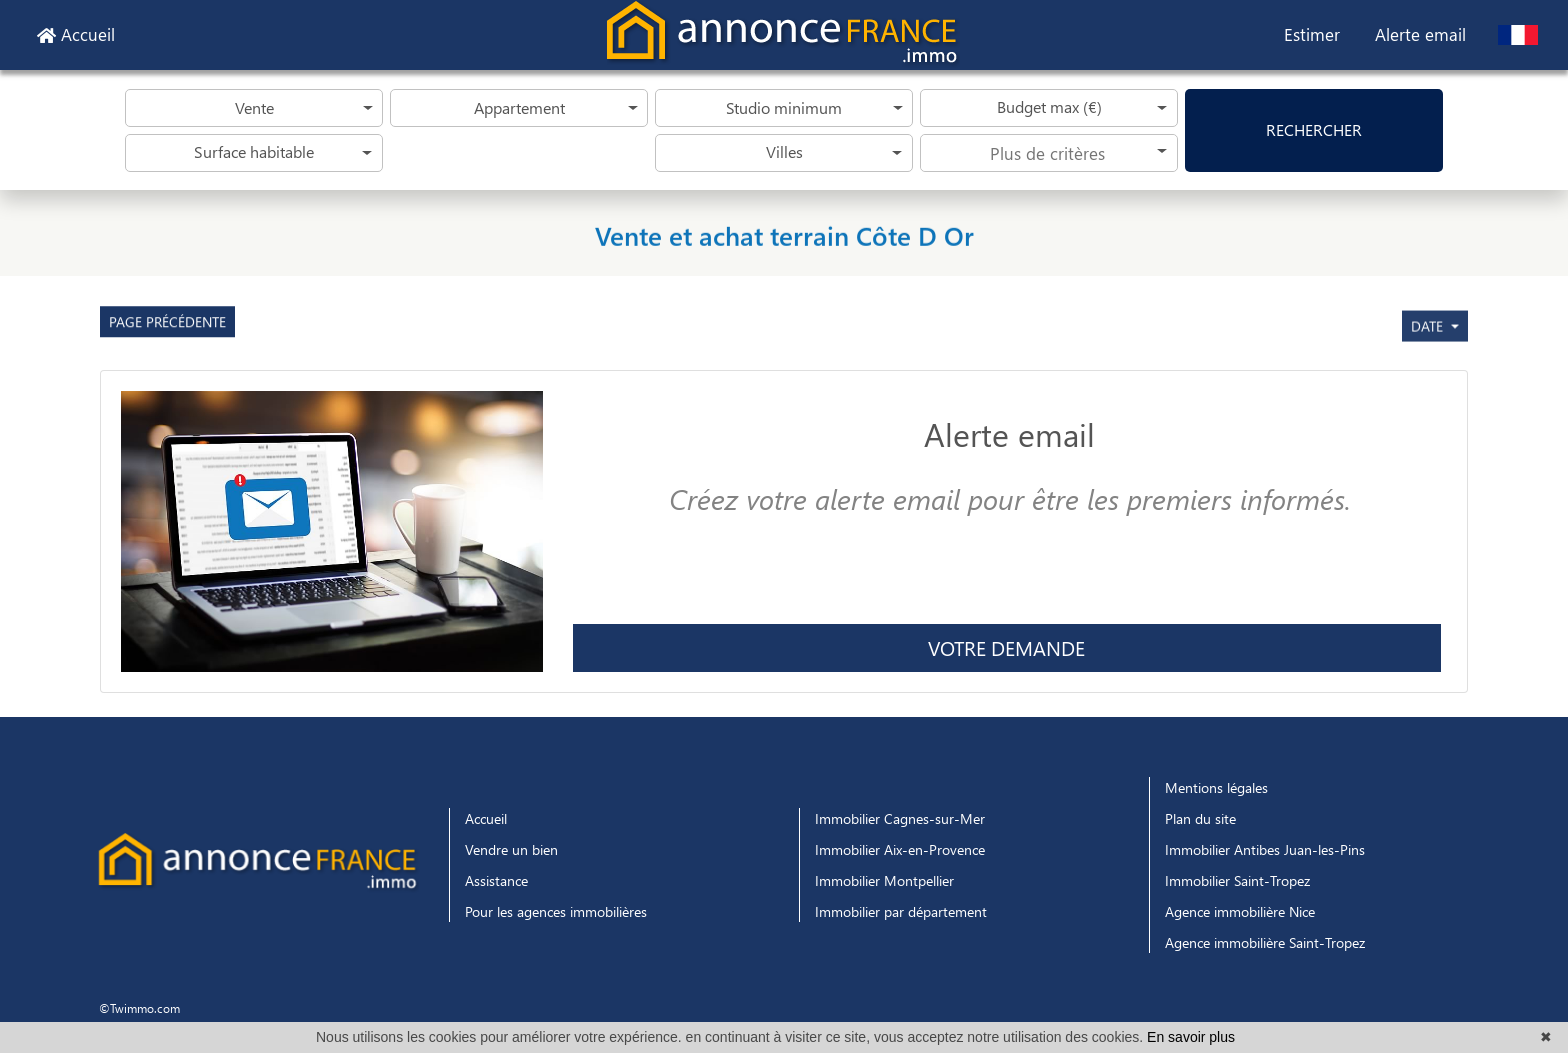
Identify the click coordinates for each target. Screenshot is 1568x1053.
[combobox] (1049, 153)
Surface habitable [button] (254, 151)
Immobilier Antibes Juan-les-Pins (1265, 849)
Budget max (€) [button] (1049, 106)
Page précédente (167, 351)
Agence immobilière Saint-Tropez (1265, 942)
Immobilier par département (901, 911)
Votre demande (1006, 647)
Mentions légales (1216, 787)
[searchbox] (1049, 152)
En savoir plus (1191, 1037)
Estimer (1312, 34)
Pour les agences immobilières (556, 911)
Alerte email (1420, 34)
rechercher (1314, 129)
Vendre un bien (511, 849)
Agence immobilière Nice (1240, 911)
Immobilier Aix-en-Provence (900, 849)
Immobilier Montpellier (884, 880)
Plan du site (1200, 818)
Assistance (496, 880)
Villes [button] (784, 151)
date (1429, 389)
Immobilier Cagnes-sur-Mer (900, 818)
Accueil (76, 34)
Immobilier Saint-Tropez (1237, 880)
